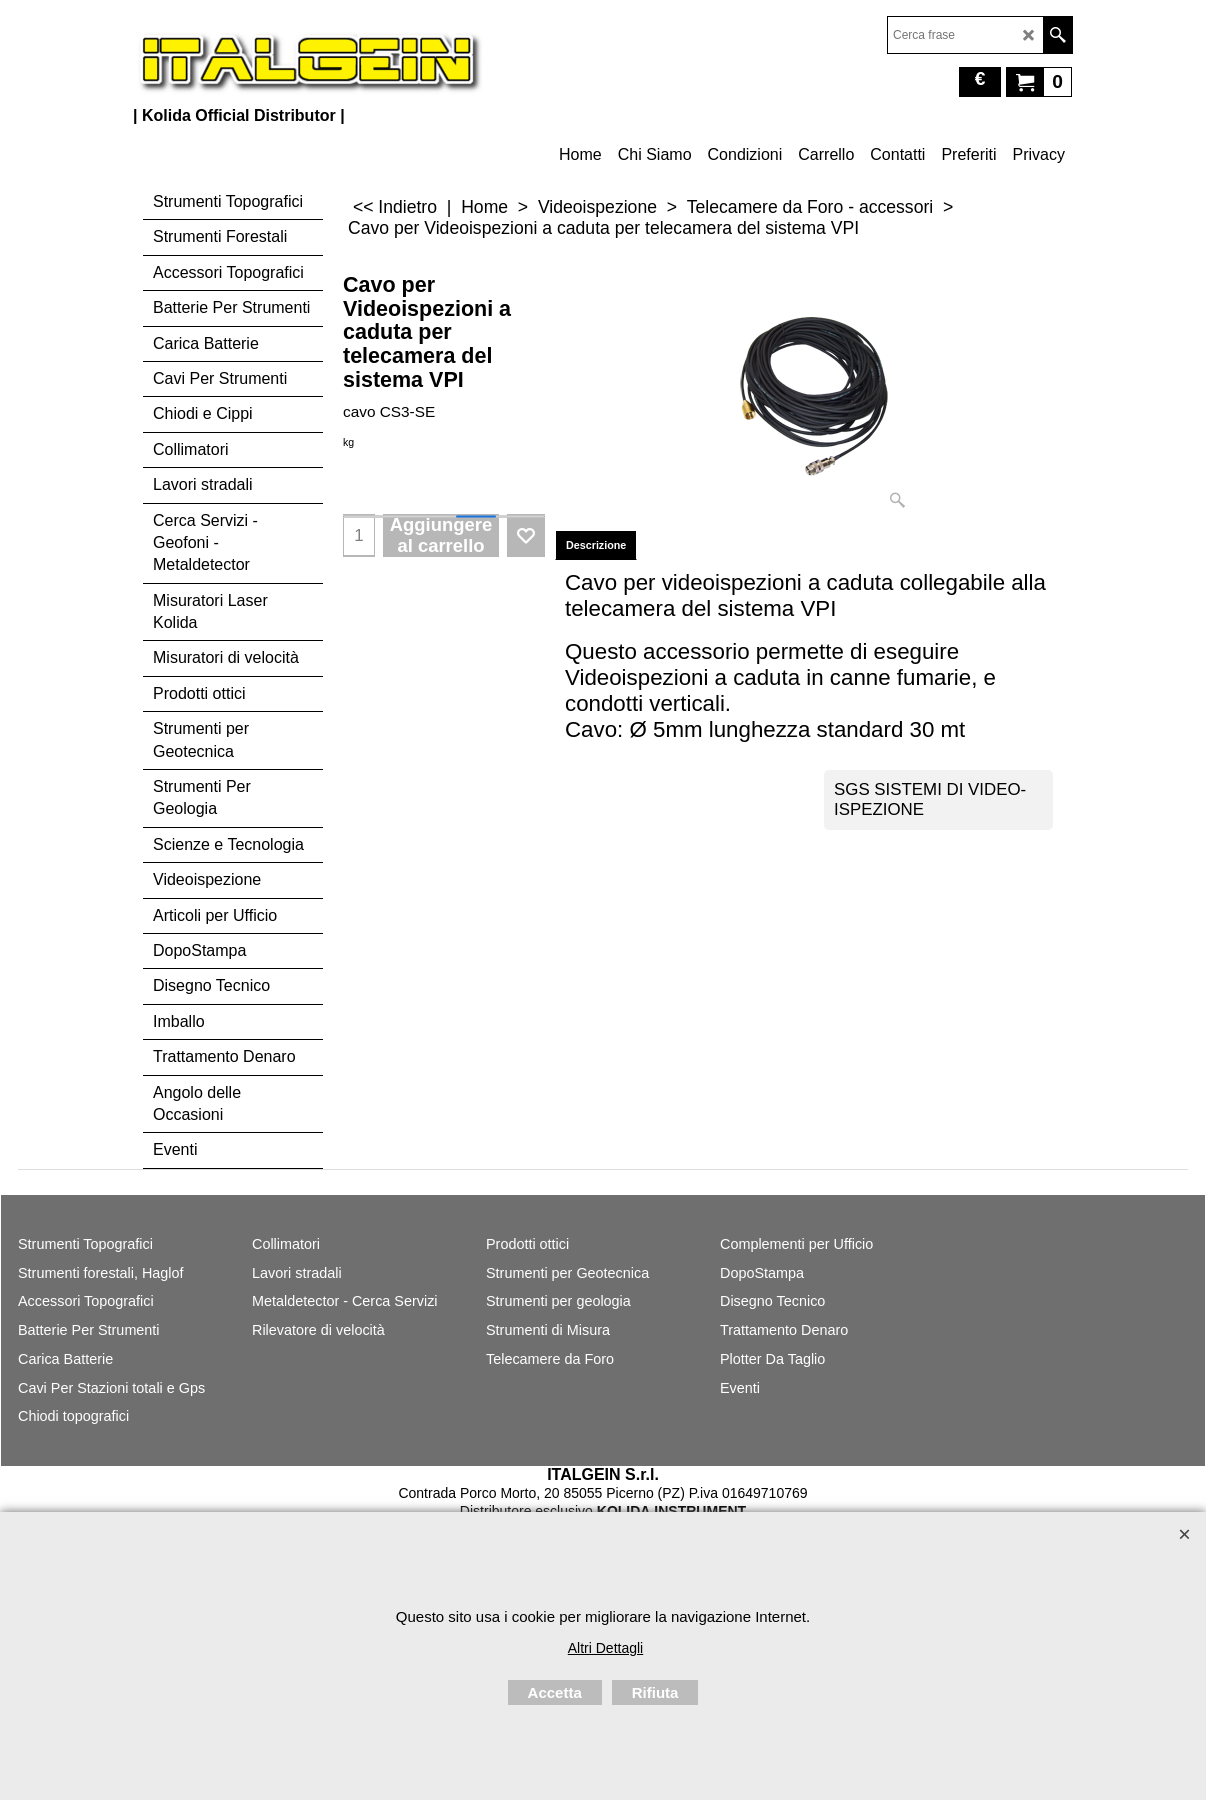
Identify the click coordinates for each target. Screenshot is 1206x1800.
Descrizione (596, 545)
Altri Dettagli (605, 1648)
